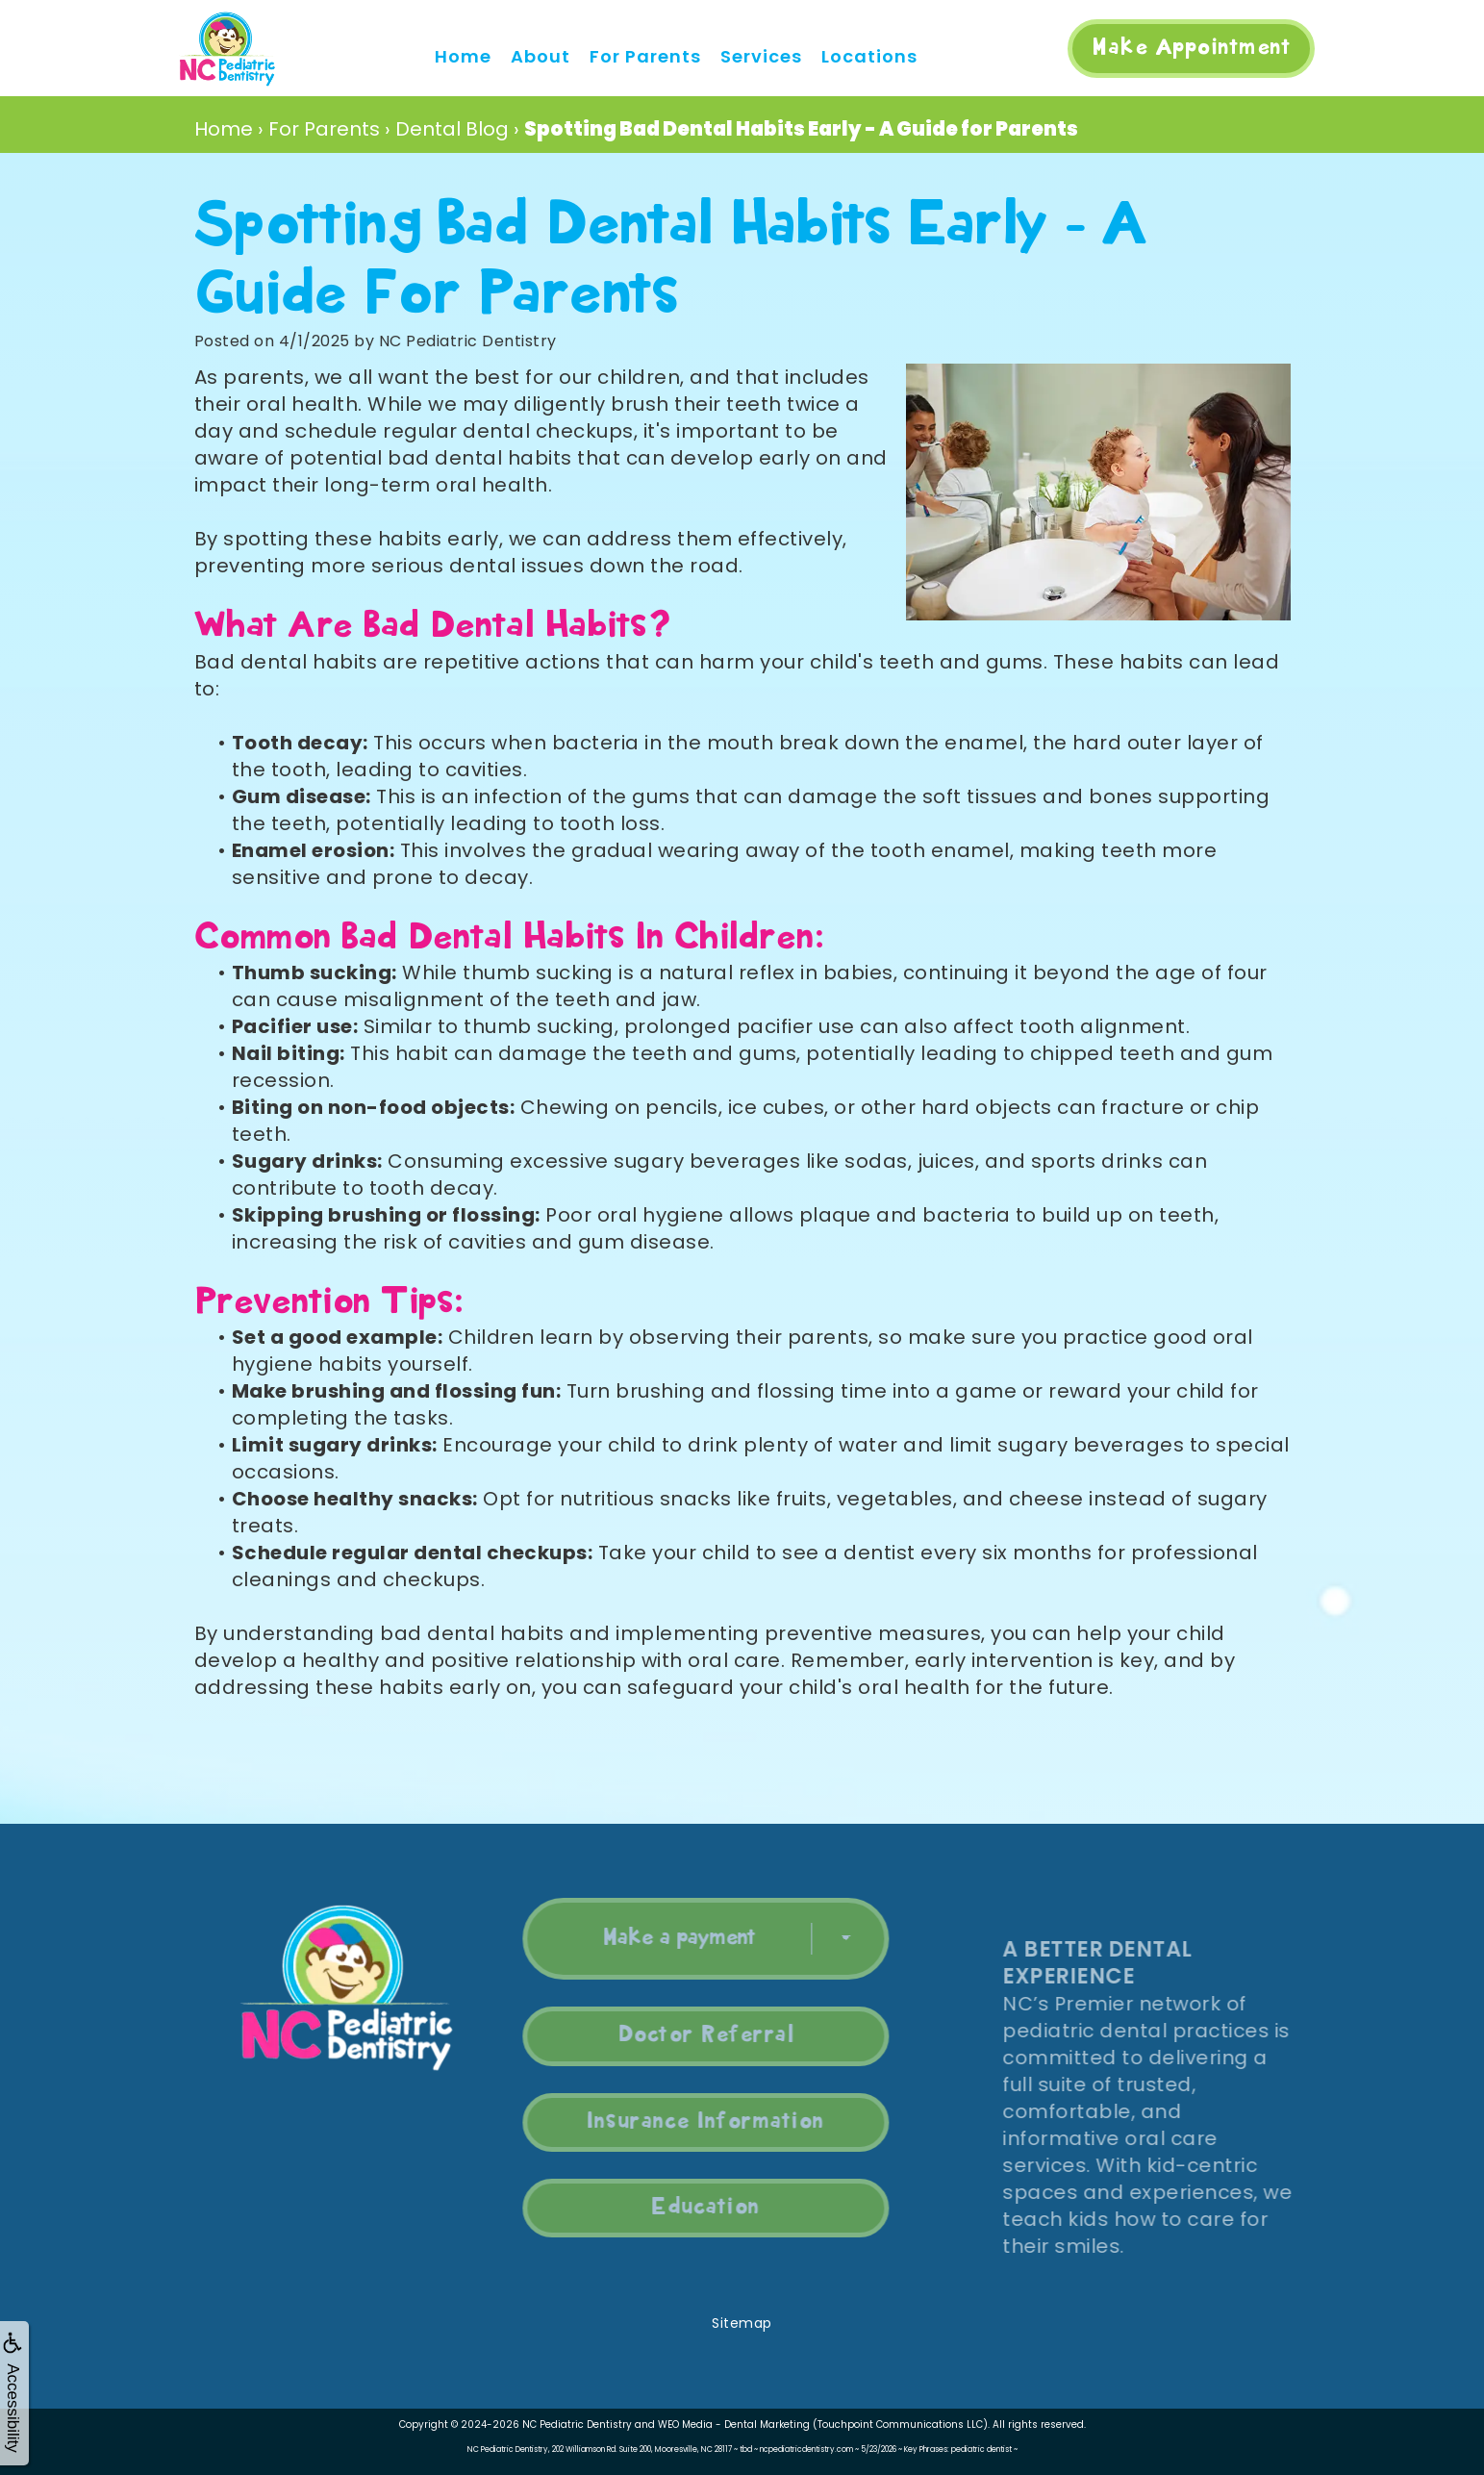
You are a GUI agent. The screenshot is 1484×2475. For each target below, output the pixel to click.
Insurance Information (664, 2122)
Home (463, 56)
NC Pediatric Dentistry (577, 2424)
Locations (869, 56)
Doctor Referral (664, 2035)
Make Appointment (1191, 48)
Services (761, 56)
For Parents (645, 56)
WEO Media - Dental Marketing (734, 2424)
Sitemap (742, 2323)
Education (664, 2207)
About (540, 56)
